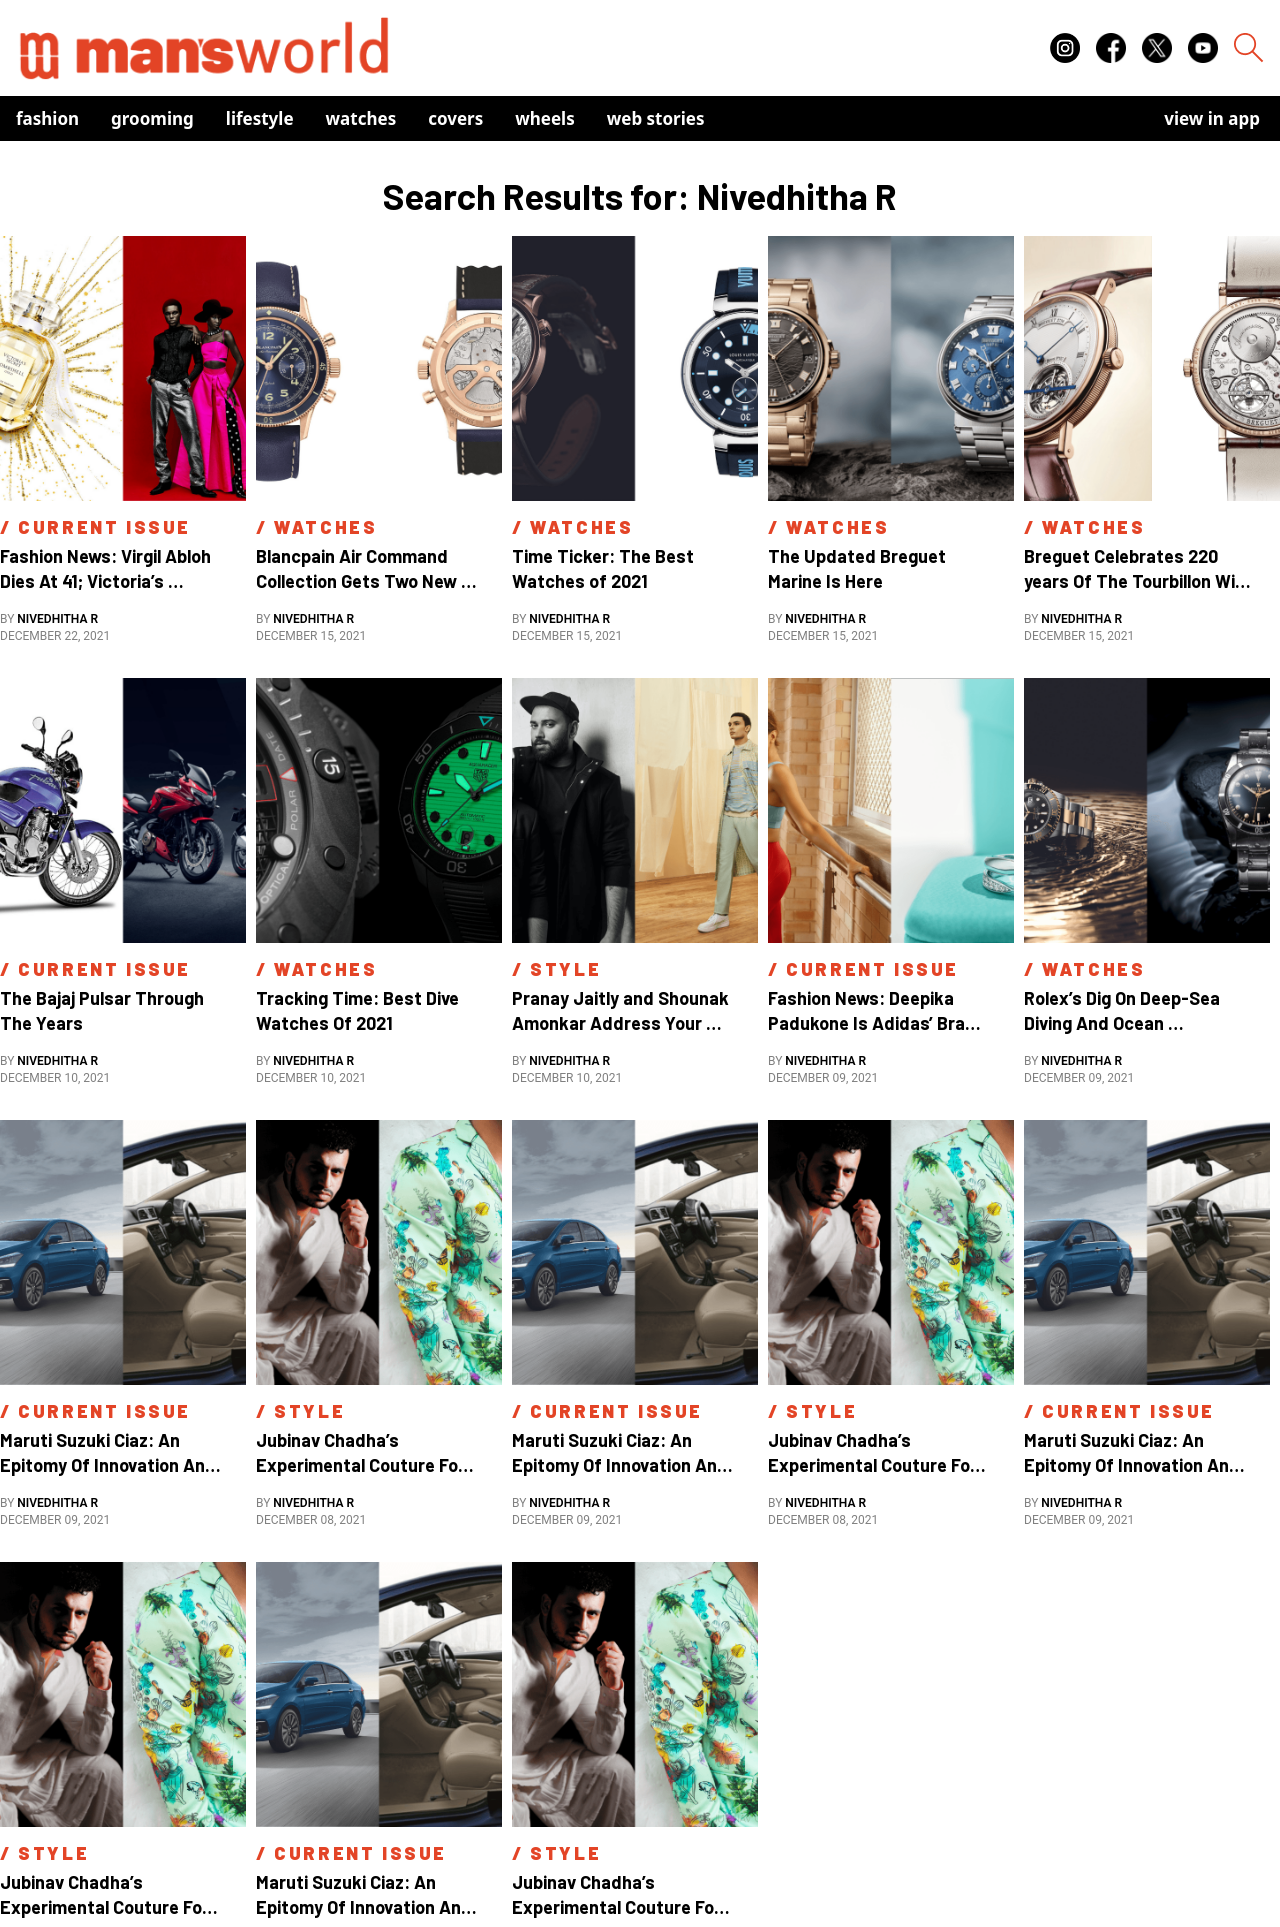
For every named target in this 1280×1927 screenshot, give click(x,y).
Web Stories (656, 118)
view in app (1212, 118)
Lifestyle (260, 118)
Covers (455, 118)
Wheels (545, 118)
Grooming (152, 118)
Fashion (47, 118)
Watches (361, 118)
